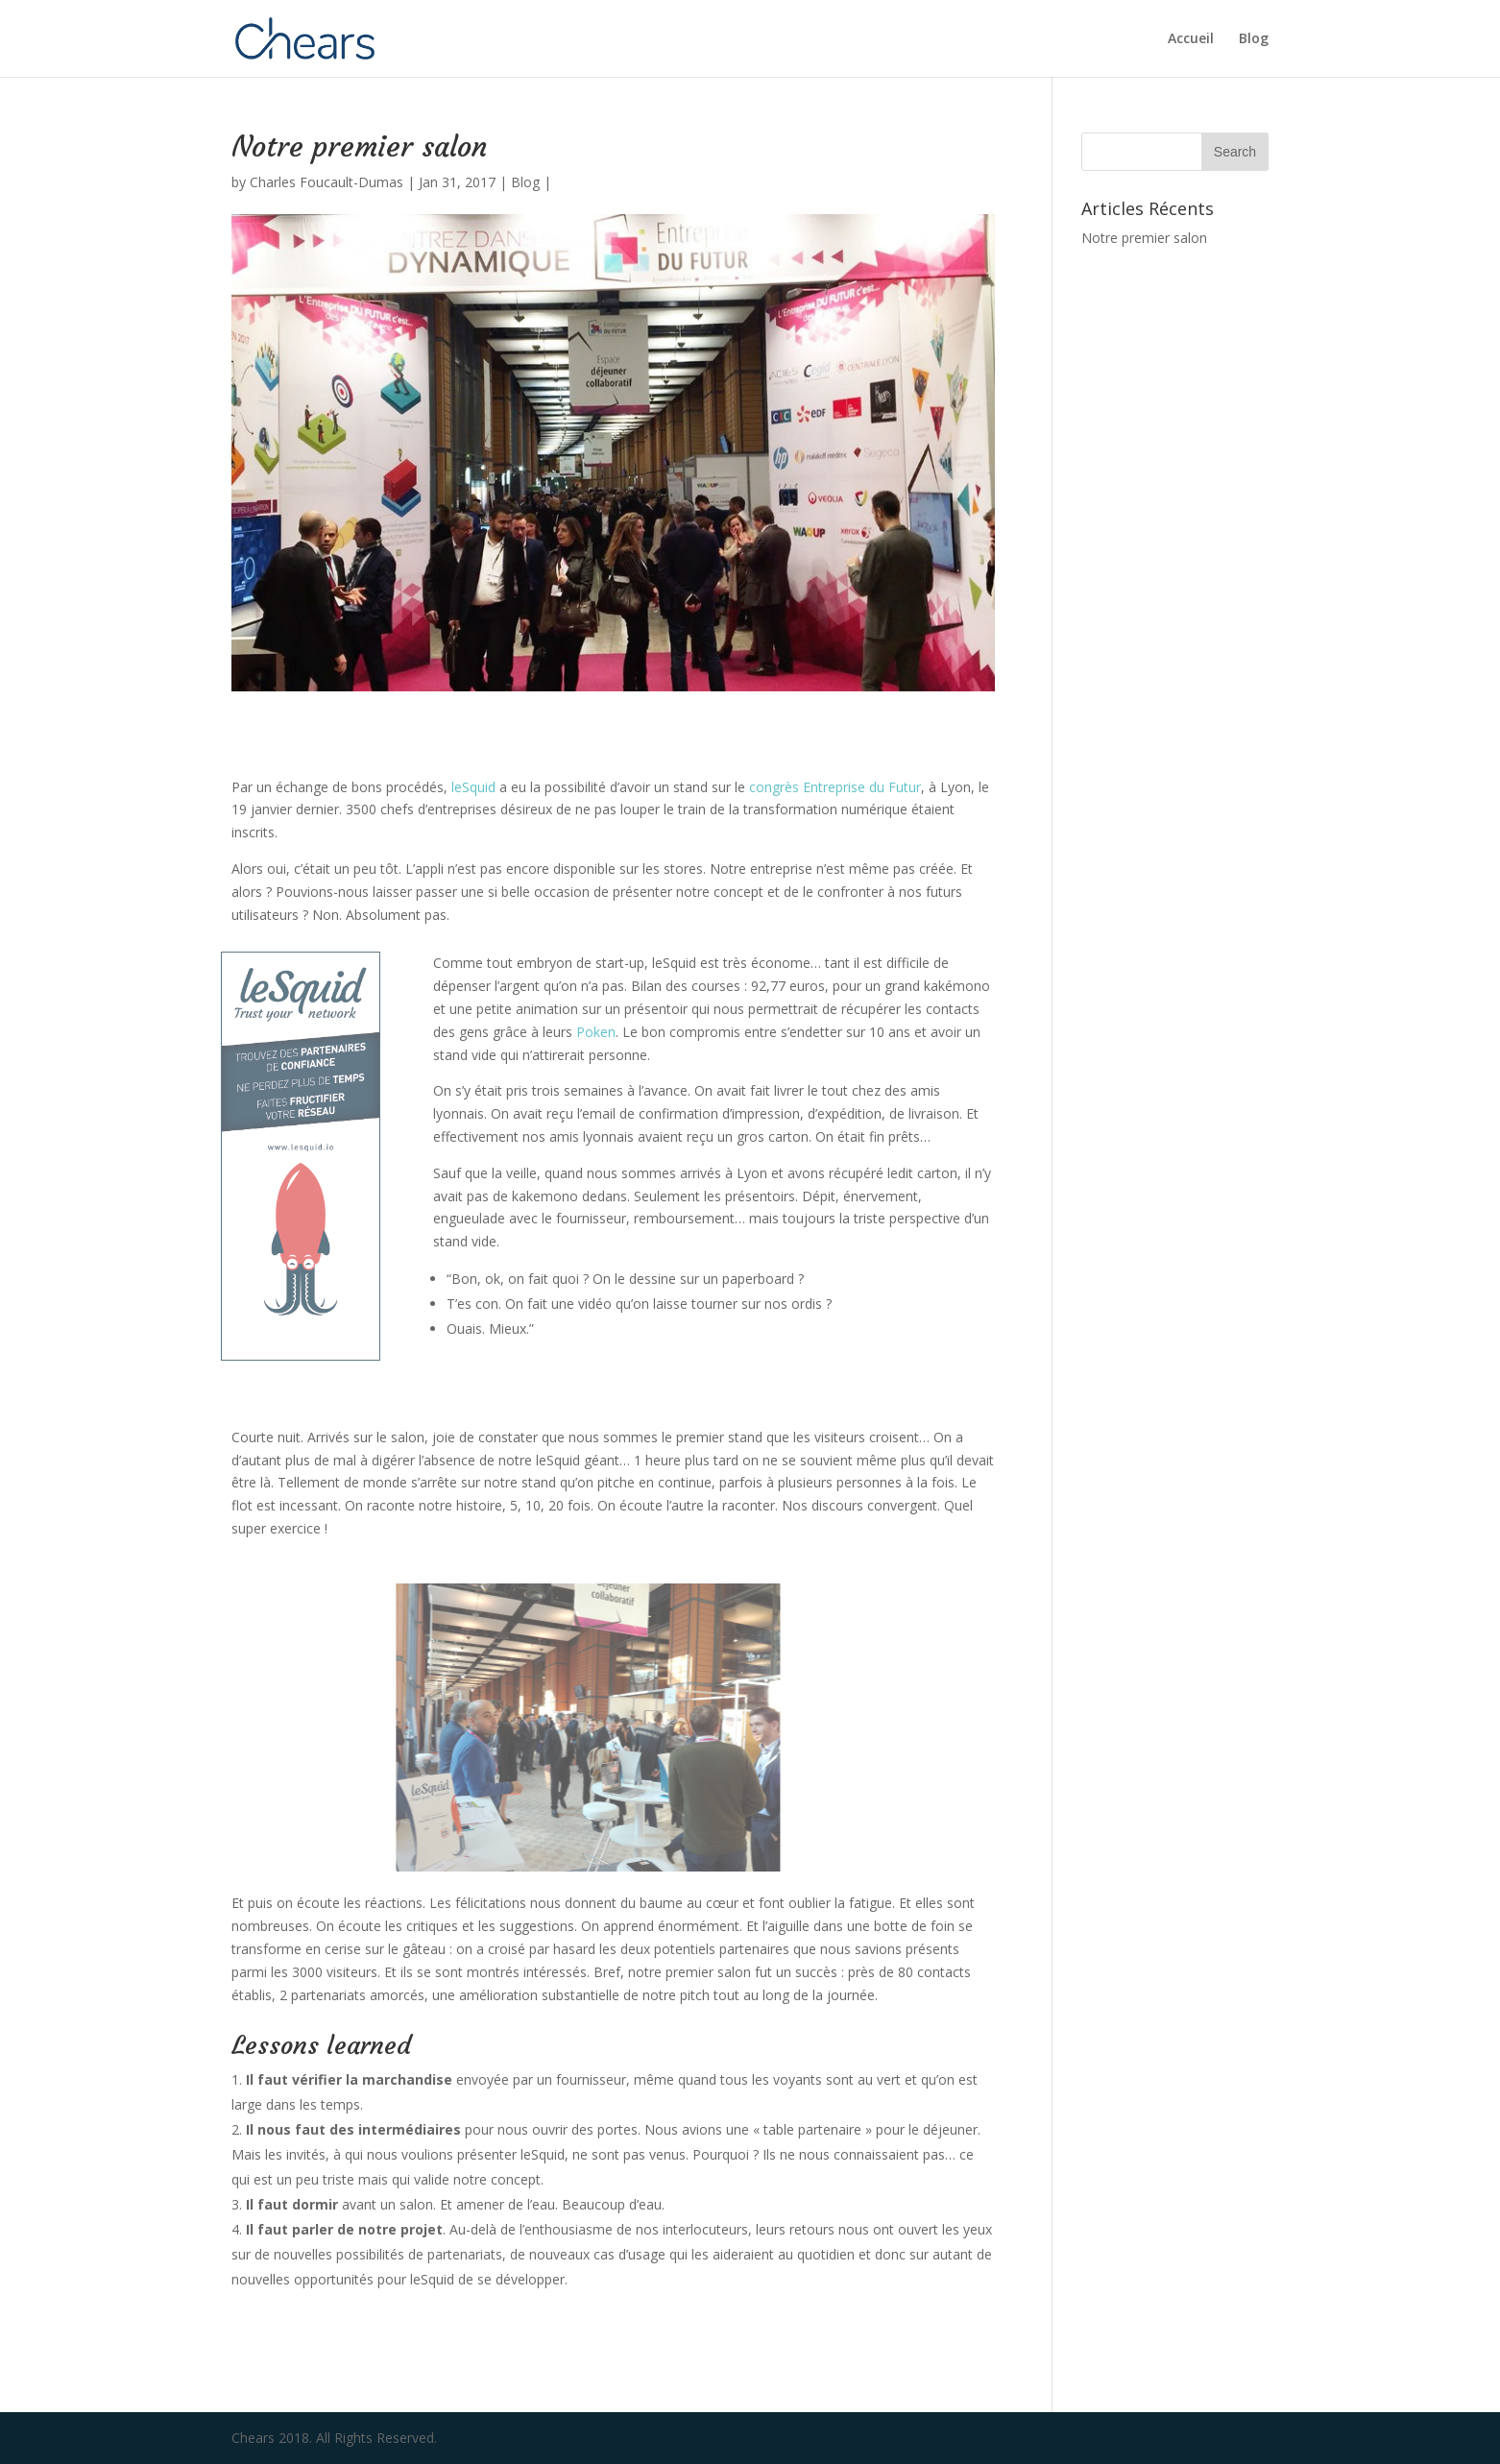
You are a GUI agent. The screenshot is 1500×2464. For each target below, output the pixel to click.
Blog (1254, 39)
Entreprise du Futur (862, 787)
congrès (776, 787)
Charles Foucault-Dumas (326, 182)
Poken (596, 1032)
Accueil (1191, 39)
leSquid (473, 787)
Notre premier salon (1144, 238)
